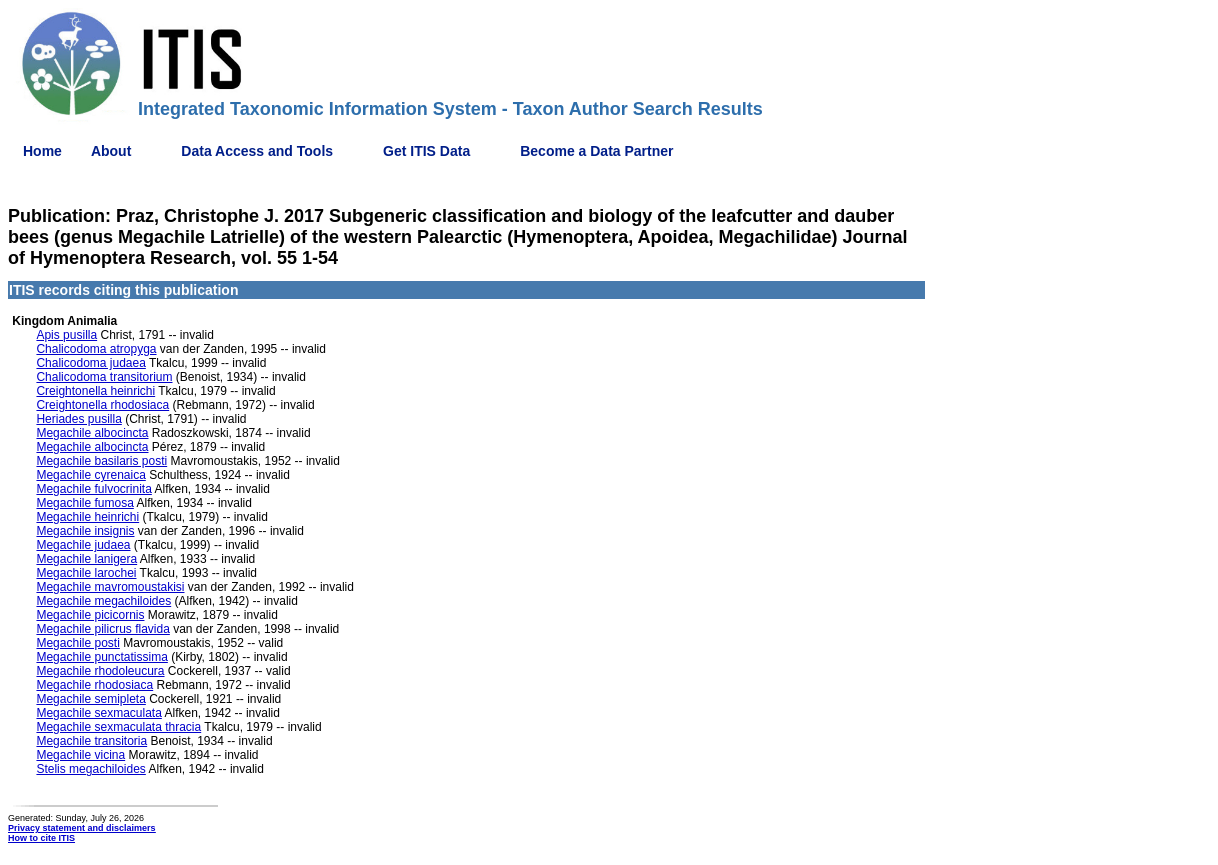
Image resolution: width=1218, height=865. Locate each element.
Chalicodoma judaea (90, 363)
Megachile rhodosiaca (94, 685)
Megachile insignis (85, 531)
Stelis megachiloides (90, 769)
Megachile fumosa (84, 503)
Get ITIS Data (426, 151)
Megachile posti (77, 643)
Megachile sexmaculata (98, 713)
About (111, 151)
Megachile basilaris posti (101, 461)
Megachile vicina (80, 755)
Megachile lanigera (86, 559)
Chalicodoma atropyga (96, 349)
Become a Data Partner (596, 151)
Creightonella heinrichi (95, 391)
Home (42, 151)
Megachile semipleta (90, 699)
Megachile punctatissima (101, 657)
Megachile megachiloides (103, 601)
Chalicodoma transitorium (104, 377)
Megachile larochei (86, 573)
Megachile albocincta (92, 433)
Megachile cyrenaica (90, 475)
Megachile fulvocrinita (93, 489)
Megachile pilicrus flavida (102, 629)
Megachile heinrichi (87, 517)
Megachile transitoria (91, 741)
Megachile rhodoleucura (100, 671)
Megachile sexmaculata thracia (118, 727)
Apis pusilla (66, 335)
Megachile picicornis (90, 615)
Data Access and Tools (257, 151)
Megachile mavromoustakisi (110, 587)
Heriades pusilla (78, 419)
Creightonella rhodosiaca (102, 405)
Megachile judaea (83, 545)
